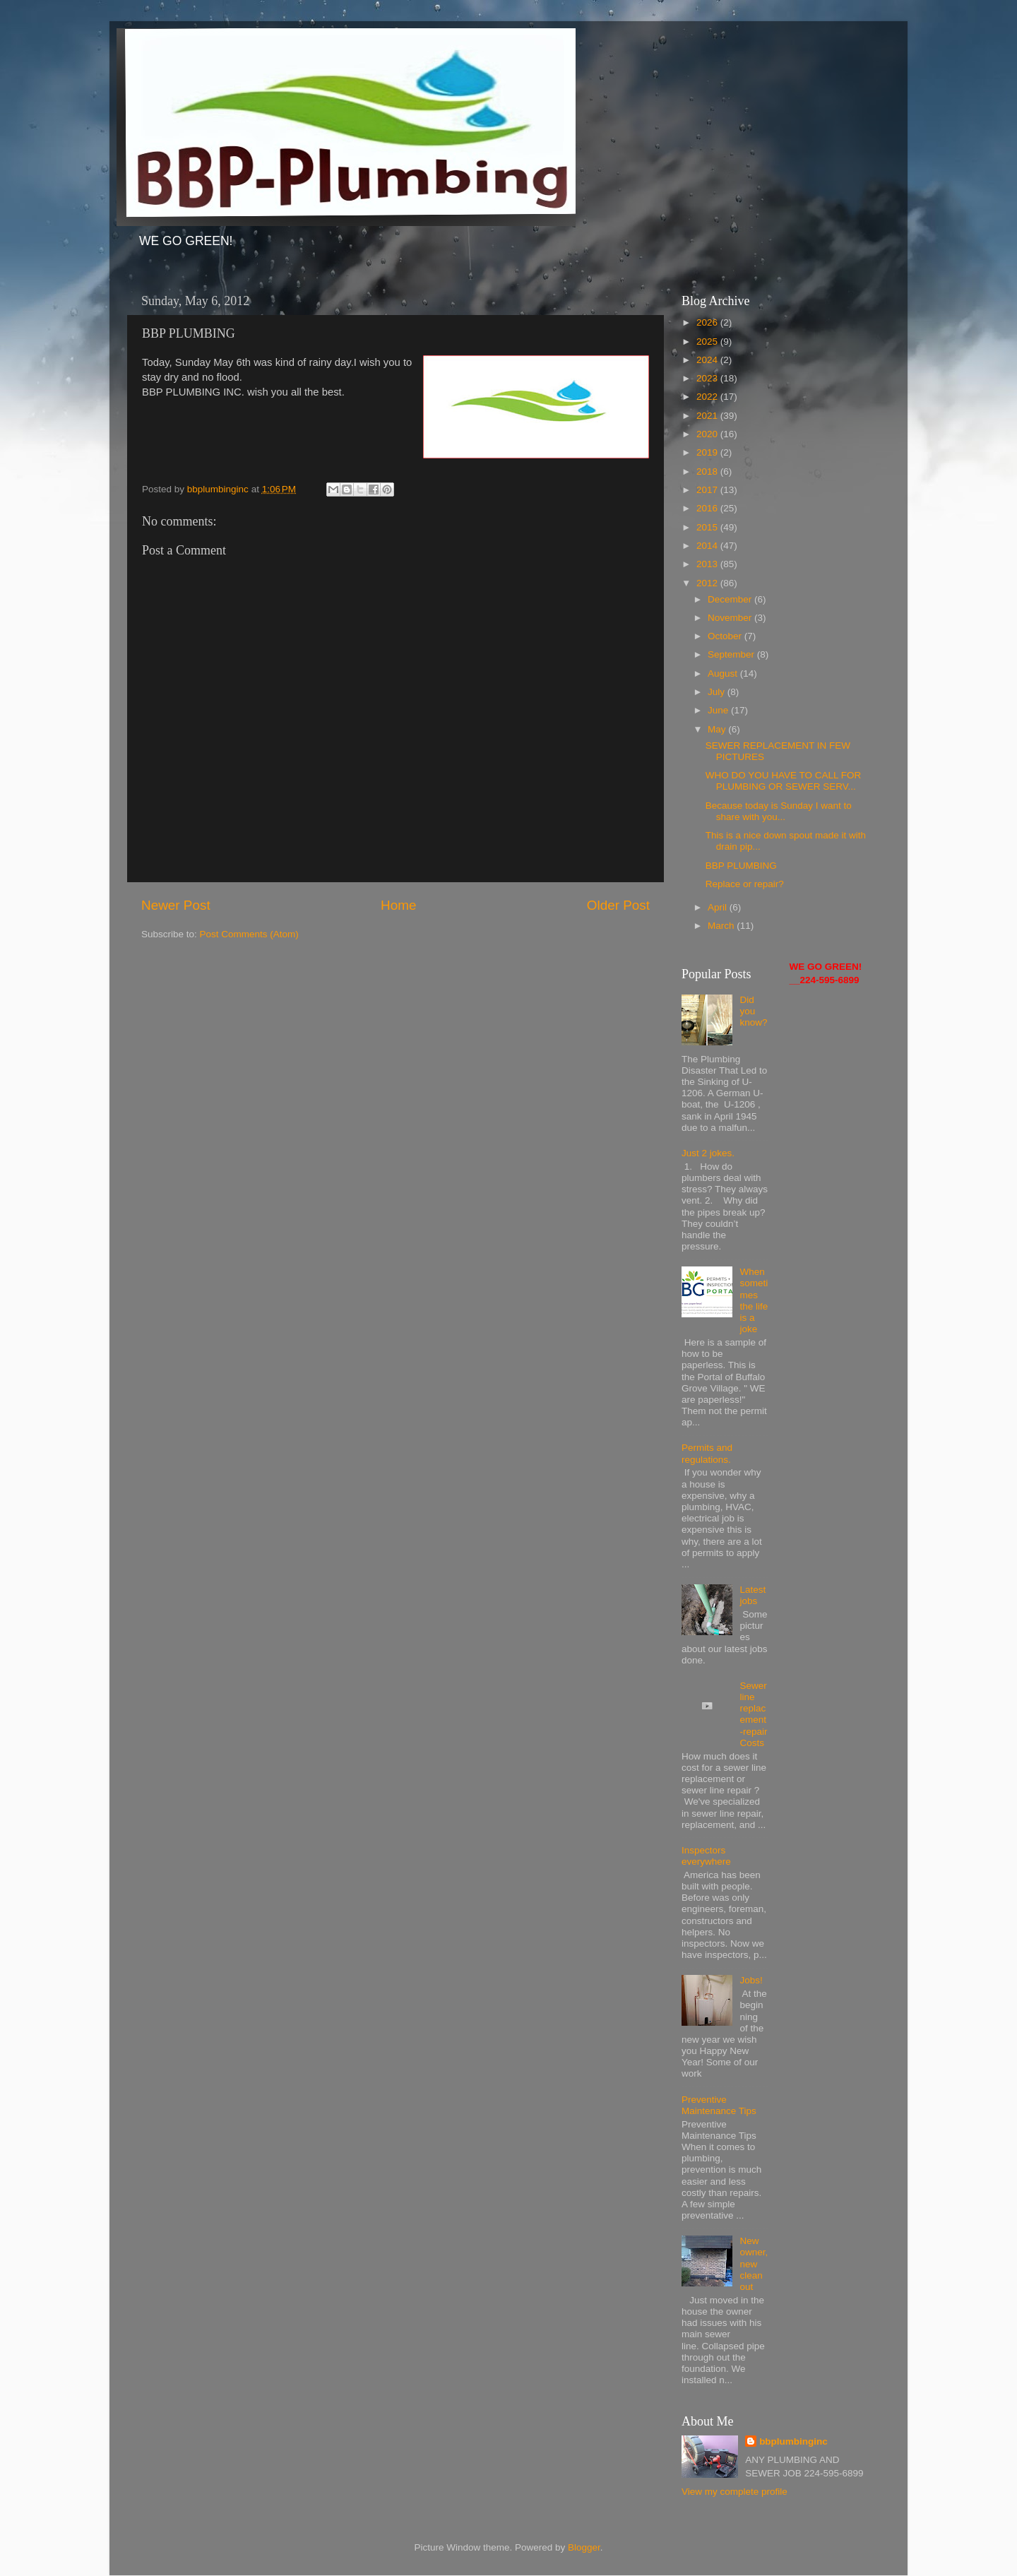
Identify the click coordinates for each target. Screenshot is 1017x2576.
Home (398, 905)
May (718, 729)
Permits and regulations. (707, 1453)
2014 (708, 545)
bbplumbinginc (793, 2441)
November (731, 617)
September (732, 654)
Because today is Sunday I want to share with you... (779, 811)
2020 (708, 434)
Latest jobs (752, 1595)
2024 (708, 360)
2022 (708, 396)
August (724, 673)
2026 (708, 322)
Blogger (584, 2547)
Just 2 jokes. (708, 1153)
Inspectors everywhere (706, 1856)
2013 (708, 564)
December (731, 599)
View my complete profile (734, 2491)
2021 (708, 415)
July (717, 692)
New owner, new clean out (753, 2264)
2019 (708, 452)
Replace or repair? (745, 884)
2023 (708, 378)
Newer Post (175, 905)
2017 (708, 490)
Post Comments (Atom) (249, 934)
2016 (708, 508)
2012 (708, 583)
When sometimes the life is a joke (753, 1300)
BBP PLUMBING (741, 865)
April (719, 907)
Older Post (618, 905)
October (726, 636)
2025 (708, 341)
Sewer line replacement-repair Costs (753, 1714)
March (722, 925)
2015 (708, 527)
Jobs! (750, 1980)
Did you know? (753, 1011)
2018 (708, 471)
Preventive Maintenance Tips (719, 2105)
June (719, 710)
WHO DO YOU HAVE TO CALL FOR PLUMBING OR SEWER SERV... (784, 781)
